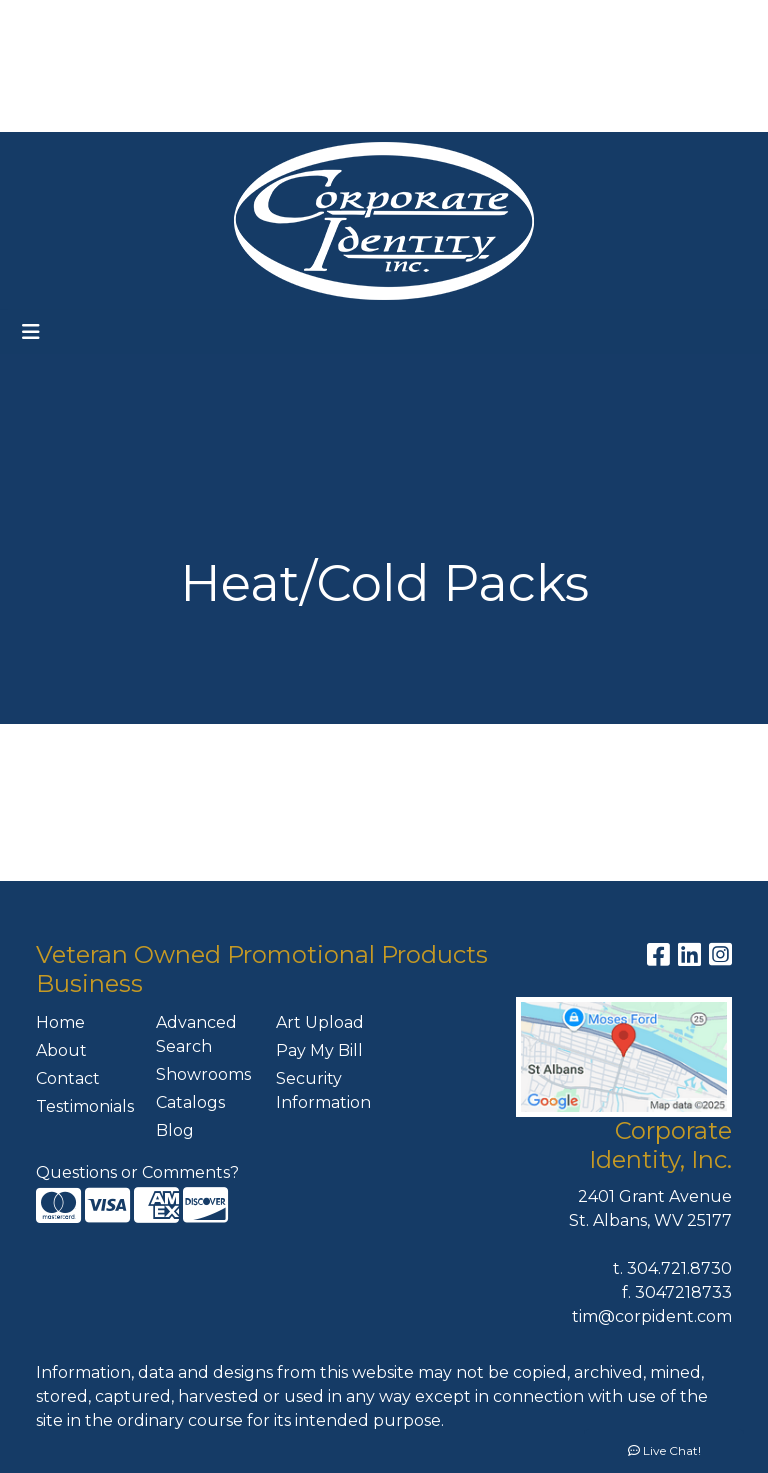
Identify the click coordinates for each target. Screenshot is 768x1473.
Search (490, 21)
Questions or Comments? (137, 1172)
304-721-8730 (550, 65)
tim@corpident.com (652, 1316)
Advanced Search (196, 1034)
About (61, 1050)
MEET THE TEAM (295, 109)
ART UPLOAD (209, 65)
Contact (68, 1078)
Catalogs (190, 1102)
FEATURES (63, 65)
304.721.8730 (679, 1268)
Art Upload (320, 1022)
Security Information (323, 1090)
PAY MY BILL (68, 109)
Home (60, 1022)
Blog (175, 1130)
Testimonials (84, 1106)
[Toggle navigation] (31, 332)
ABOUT (116, 21)
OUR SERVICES (256, 21)
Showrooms (203, 1074)
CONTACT (172, 109)
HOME (45, 21)
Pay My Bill (319, 1050)
